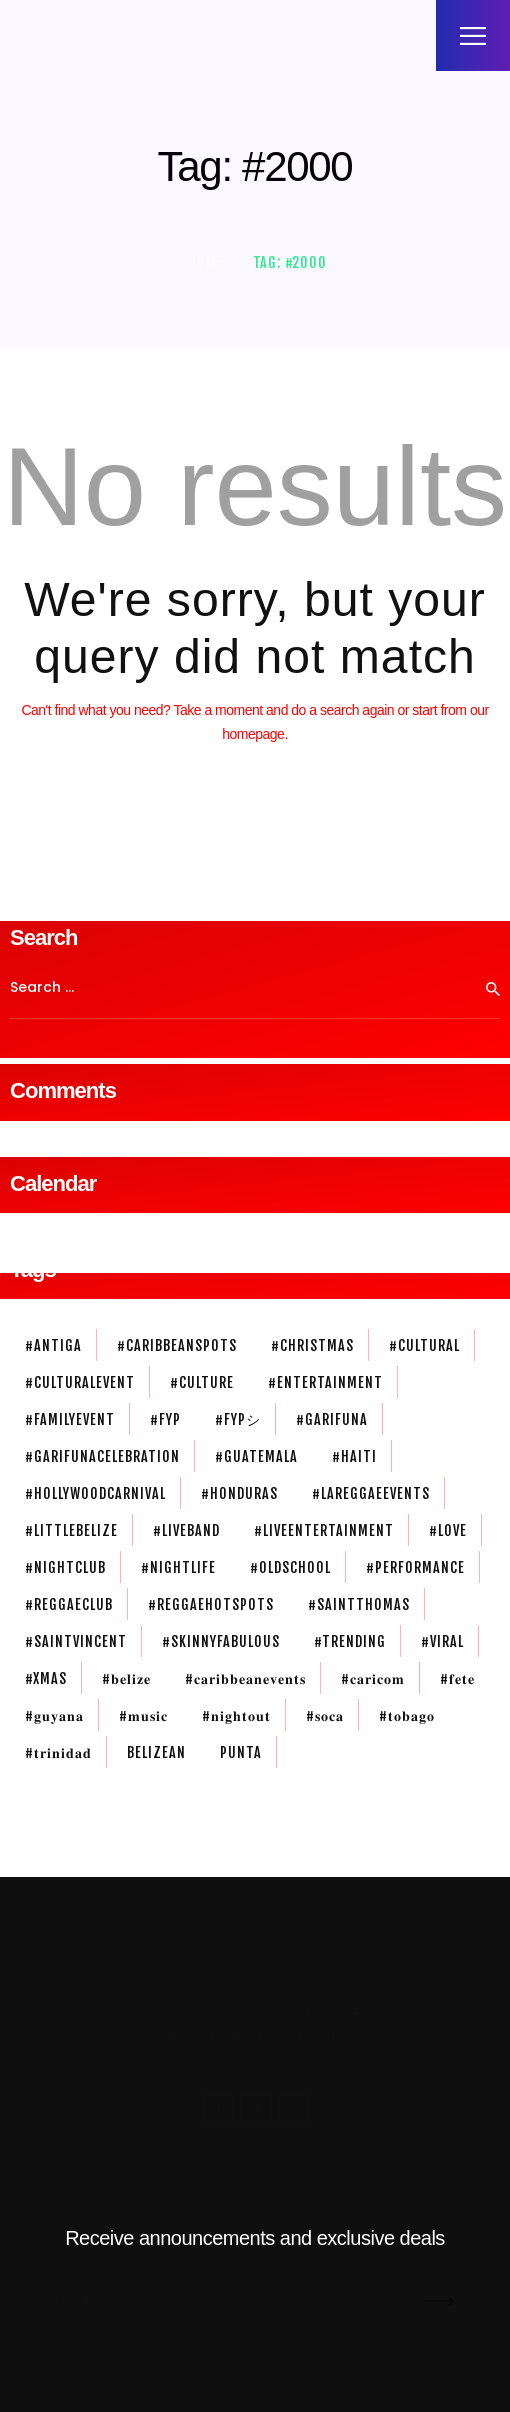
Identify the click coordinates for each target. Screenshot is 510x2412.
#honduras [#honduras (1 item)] (239, 1493)
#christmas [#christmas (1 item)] (312, 1345)
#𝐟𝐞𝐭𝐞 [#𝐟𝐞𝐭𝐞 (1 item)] (457, 1678)
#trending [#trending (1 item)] (350, 1641)
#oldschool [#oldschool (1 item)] (290, 1567)
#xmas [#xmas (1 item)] (46, 1678)
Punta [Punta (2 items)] (241, 1752)
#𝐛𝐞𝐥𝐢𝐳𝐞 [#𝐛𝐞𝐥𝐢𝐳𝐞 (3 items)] (126, 1678)
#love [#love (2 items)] (448, 1530)
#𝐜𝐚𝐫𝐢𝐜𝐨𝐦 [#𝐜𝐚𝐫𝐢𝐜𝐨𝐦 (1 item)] (373, 1678)
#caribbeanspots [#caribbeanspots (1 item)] (177, 1345)
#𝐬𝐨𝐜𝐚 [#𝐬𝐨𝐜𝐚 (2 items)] (325, 1715)
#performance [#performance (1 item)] (415, 1567)
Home (205, 262)
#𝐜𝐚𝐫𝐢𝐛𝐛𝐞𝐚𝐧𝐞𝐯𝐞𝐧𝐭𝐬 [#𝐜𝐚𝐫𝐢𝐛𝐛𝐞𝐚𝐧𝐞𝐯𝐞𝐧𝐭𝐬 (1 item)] (245, 1678)
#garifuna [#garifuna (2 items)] (332, 1419)
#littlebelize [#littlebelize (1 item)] (71, 1530)
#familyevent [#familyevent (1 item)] (70, 1419)
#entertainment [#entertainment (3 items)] (325, 1382)
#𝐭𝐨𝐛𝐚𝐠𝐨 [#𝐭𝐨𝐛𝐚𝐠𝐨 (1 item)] (407, 1715)
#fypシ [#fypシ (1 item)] (238, 1419)
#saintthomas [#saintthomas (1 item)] (359, 1604)
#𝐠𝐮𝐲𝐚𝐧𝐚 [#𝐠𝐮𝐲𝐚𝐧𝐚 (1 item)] (54, 1715)
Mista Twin (170, 2013)
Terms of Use (200, 2034)
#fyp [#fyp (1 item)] (165, 1419)
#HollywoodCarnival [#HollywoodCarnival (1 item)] (95, 1493)
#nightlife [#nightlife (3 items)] (178, 1567)
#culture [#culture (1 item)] (202, 1382)
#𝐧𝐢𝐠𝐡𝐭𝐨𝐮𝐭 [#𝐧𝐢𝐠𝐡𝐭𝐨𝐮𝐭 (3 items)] (236, 1715)
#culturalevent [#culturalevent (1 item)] (80, 1382)
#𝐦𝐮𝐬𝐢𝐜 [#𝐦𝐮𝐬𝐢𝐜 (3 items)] (143, 1715)
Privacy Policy (307, 2034)
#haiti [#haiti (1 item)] (354, 1456)
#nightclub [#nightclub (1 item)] (65, 1567)
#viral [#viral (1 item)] (442, 1641)
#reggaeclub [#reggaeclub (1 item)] (69, 1604)
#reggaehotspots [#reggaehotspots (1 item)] (211, 1604)
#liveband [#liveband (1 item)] (186, 1530)
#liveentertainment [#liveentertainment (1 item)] (324, 1530)
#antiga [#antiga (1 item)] (53, 1345)
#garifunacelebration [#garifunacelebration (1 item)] (102, 1456)
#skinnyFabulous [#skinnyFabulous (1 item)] (221, 1641)
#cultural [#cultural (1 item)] (424, 1345)
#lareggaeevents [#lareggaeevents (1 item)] (371, 1493)
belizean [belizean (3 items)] (156, 1752)
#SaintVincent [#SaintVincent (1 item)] (76, 1641)
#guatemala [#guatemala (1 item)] (256, 1456)
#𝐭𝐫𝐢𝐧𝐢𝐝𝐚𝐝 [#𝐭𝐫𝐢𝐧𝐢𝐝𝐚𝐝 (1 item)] (58, 1752)
